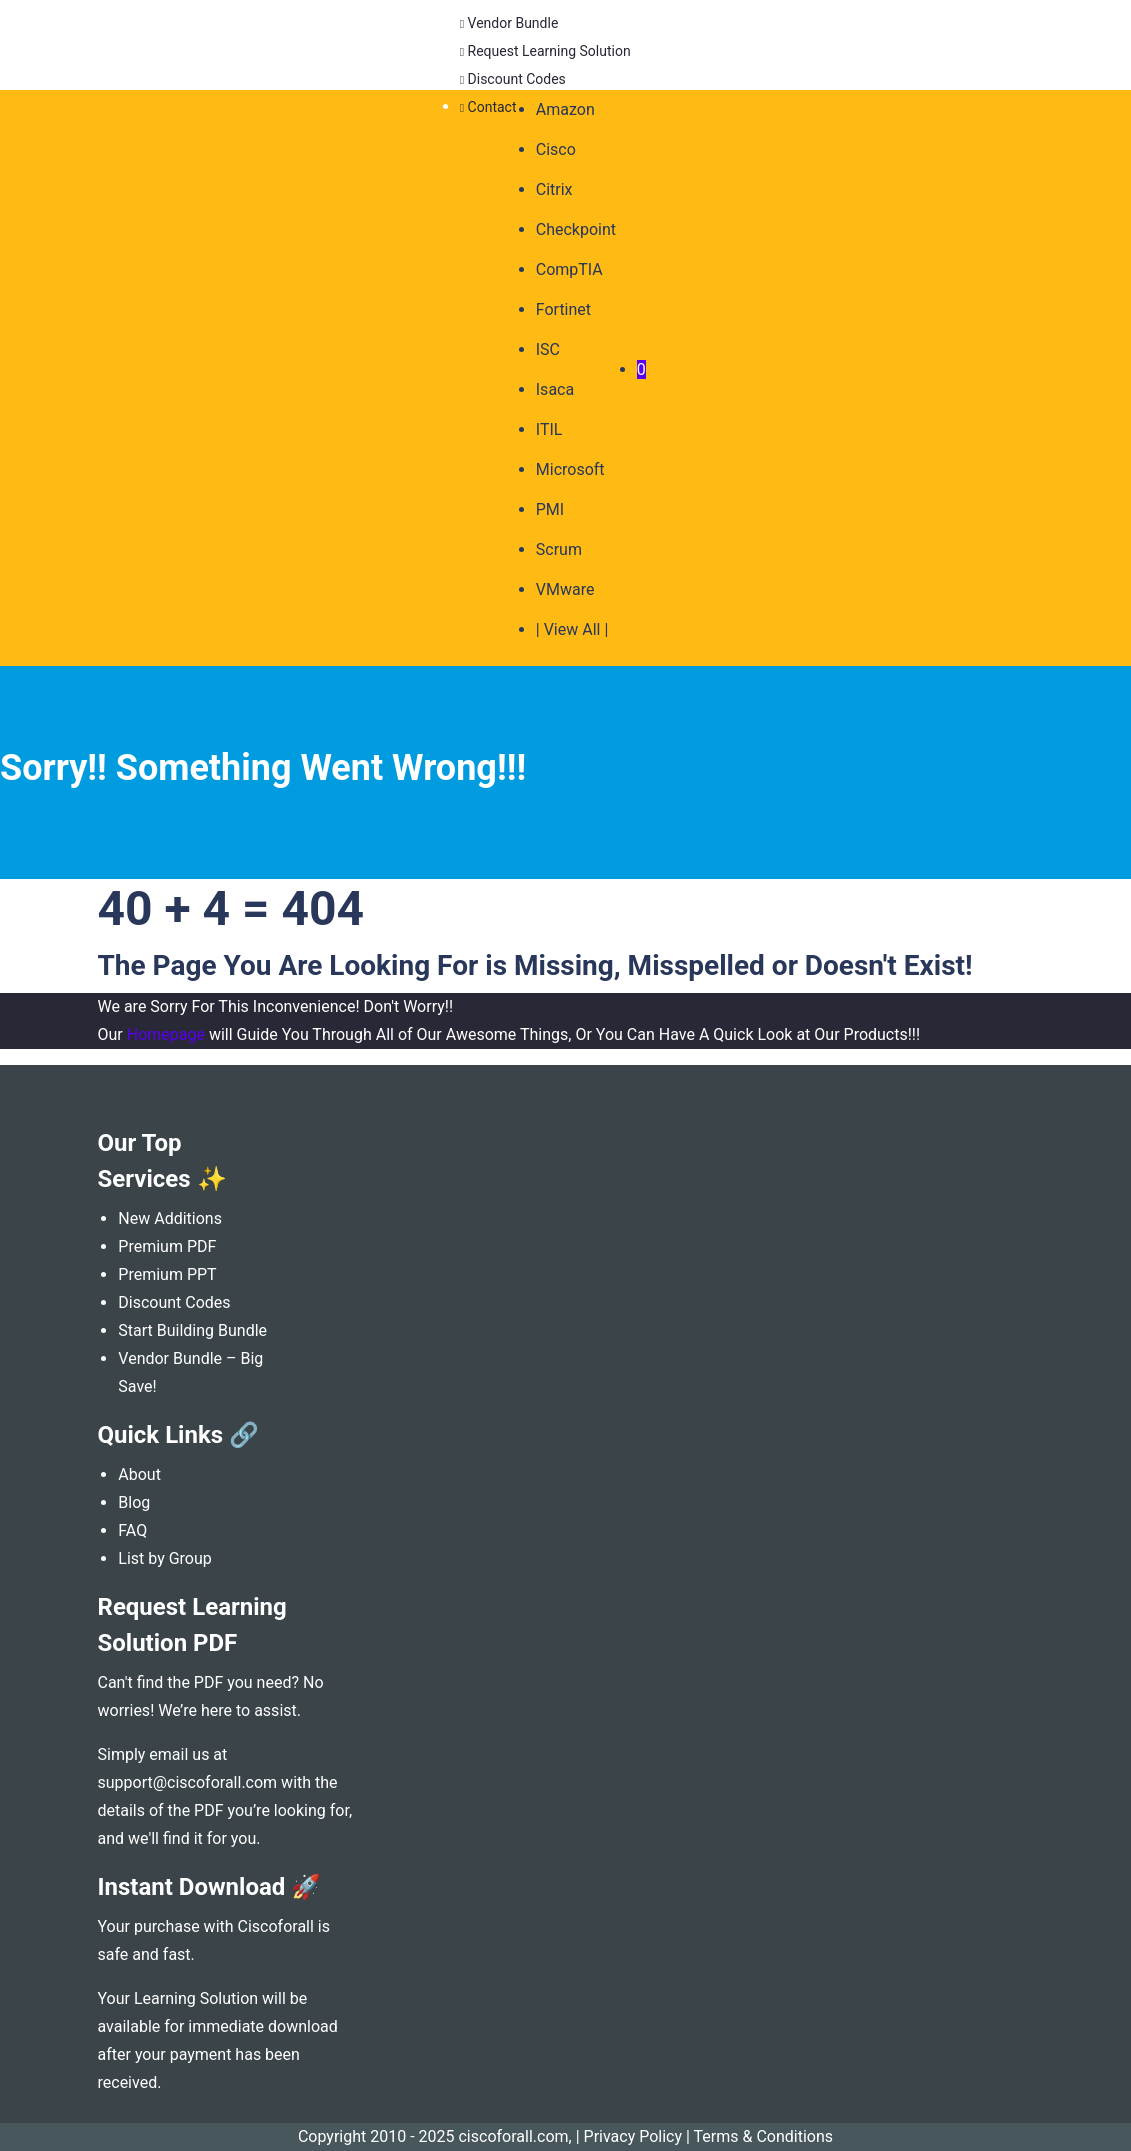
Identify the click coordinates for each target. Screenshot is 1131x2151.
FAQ (132, 1530)
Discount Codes (174, 1302)
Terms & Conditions (764, 2136)
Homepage (166, 1034)
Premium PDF (167, 1246)
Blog (134, 1502)
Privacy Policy (633, 2136)
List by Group (165, 1558)
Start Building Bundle (192, 1330)
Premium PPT (167, 1274)
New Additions (170, 1218)
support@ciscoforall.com (188, 1782)
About (139, 1474)
